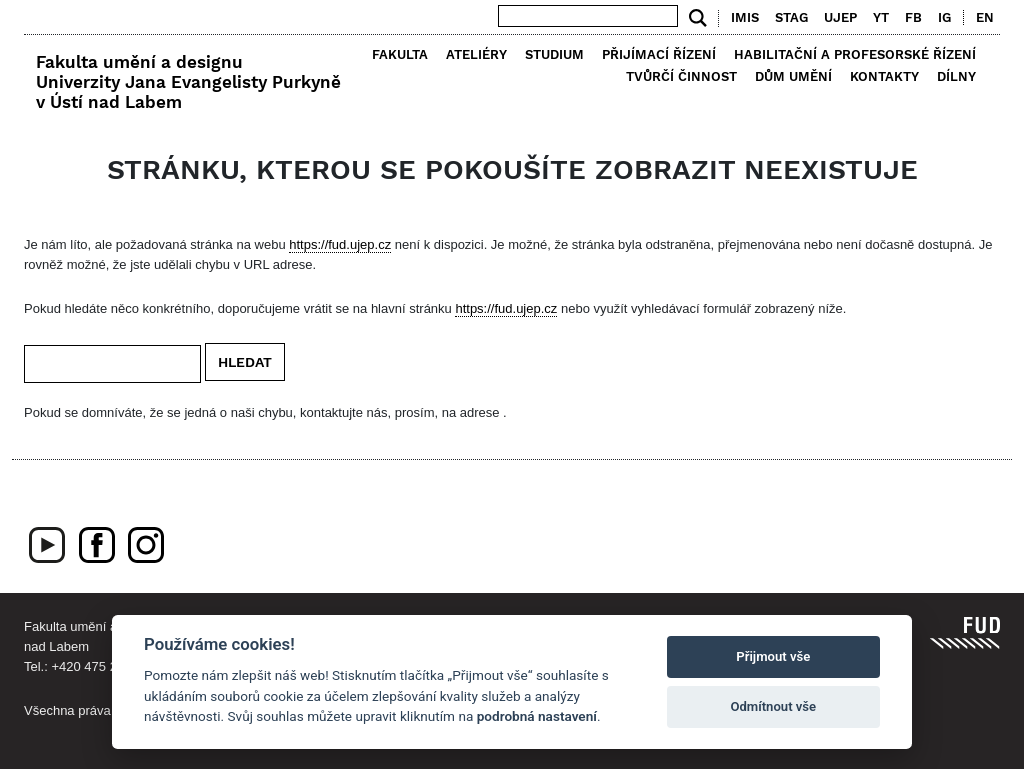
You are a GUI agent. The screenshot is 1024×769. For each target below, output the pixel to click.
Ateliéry (476, 54)
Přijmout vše (773, 656)
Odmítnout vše (773, 706)
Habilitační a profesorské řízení (855, 54)
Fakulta (400, 54)
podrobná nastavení (537, 716)
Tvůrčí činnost (681, 76)
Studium (554, 54)
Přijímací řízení (659, 54)
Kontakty (884, 76)
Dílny (956, 76)
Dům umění (793, 76)
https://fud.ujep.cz (340, 244)
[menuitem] (980, 18)
